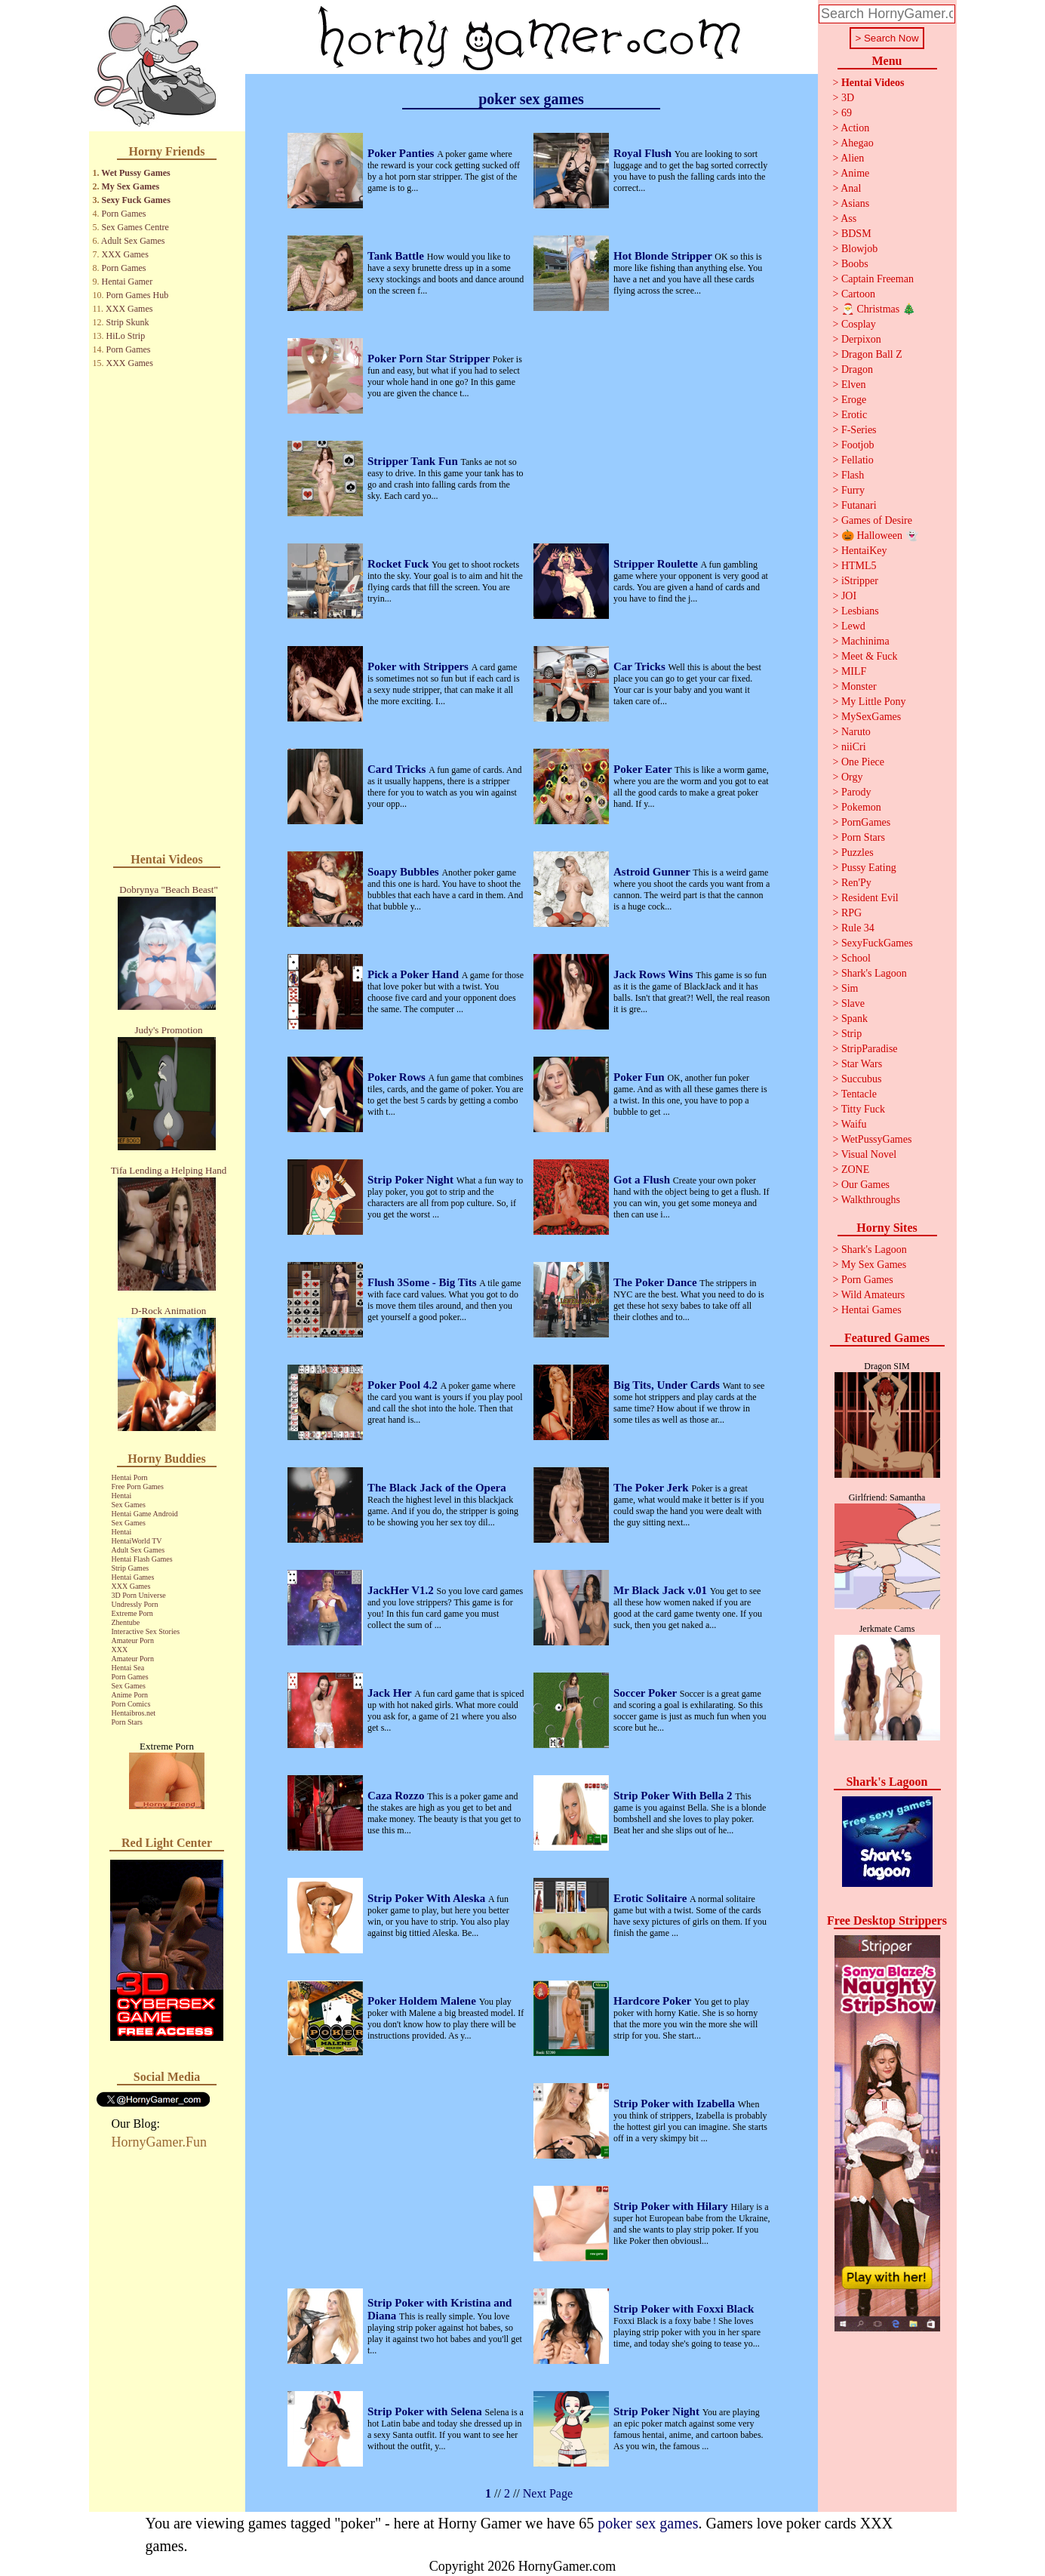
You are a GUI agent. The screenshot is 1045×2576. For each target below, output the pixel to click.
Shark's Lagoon (874, 973)
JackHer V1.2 (402, 1590)
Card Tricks (398, 769)
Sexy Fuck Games (136, 200)
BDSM (856, 233)
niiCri (853, 746)
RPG (851, 913)
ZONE (855, 1169)
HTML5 (859, 565)
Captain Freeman (877, 279)
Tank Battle (397, 256)
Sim (850, 988)
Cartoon (858, 294)
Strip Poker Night (411, 1180)
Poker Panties (402, 153)
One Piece (862, 762)
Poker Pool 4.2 (403, 1385)
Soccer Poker (646, 1693)
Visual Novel (868, 1154)
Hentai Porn (130, 1477)
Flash (852, 475)
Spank (854, 1018)
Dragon (857, 369)
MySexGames (871, 716)
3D (847, 97)
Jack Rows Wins (654, 974)
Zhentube (126, 1622)
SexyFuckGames (877, 943)
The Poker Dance (656, 1282)
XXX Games (125, 254)
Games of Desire (876, 520)
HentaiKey (864, 550)
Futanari (859, 505)
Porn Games (124, 213)
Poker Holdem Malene (423, 2001)
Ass (848, 218)
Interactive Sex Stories (146, 1631)
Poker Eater (644, 769)
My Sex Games (131, 186)
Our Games (865, 1184)
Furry (853, 490)
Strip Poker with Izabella (675, 2103)
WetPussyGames (876, 1139)
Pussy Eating (868, 867)
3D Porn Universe (139, 1595)
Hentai (122, 1495)
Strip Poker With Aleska (427, 1898)
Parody (856, 792)
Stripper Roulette (657, 564)
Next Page (548, 2493)
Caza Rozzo (397, 1796)
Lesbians (860, 611)
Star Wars (861, 1063)
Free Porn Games (138, 1486)
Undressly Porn (135, 1604)
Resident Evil (870, 897)
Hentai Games (133, 1577)
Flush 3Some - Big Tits (423, 1282)
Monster (859, 686)
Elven (853, 384)
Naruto (856, 731)
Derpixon (861, 339)
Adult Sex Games (133, 240)
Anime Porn (130, 1695)
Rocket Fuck (399, 564)
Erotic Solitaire (651, 1898)
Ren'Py (856, 882)
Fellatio (857, 460)
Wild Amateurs (873, 1294)
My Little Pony (873, 701)
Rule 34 (857, 928)
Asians (855, 203)
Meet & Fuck (869, 656)
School (856, 958)
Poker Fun (640, 1077)
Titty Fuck (863, 1109)
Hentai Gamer (127, 281)
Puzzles (857, 852)
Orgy (852, 777)
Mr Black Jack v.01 (661, 1590)
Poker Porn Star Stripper (430, 358)
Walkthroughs (870, 1199)
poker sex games (648, 2523)
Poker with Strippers (419, 666)
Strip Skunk (127, 322)
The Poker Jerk (652, 1488)
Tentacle (859, 1094)
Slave (853, 1003)
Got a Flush (643, 1180)
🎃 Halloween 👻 (879, 535)
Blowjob (859, 248)
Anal (851, 188)
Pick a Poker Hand (414, 974)
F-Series (859, 429)
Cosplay (858, 324)
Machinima (865, 641)
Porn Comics (131, 1704)
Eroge (853, 399)
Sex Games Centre (135, 227)
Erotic (854, 414)
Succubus (861, 1079)
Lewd (853, 626)
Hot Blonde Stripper (664, 256)
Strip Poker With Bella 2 (674, 1796)
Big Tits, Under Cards (668, 1385)
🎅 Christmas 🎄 (878, 309)
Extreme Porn (132, 1613)
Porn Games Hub (137, 295)
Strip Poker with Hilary (672, 2206)
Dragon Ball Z (871, 354)
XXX (120, 1649)
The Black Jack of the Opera (436, 1488)
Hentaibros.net (134, 1713)
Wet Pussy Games (135, 173)
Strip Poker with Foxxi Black (683, 2309)
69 (846, 112)
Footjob (857, 445)
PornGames (865, 822)
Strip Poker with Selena (426, 2411)
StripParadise (869, 1048)
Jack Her (390, 1693)
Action (855, 128)
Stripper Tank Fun (414, 461)
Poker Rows (398, 1077)
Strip (851, 1033)
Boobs (854, 263)
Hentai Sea (128, 1667)
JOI (848, 596)
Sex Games (129, 1504)
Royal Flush (644, 153)
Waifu (854, 1124)
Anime (855, 173)
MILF (853, 671)
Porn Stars (127, 1722)
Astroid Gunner (653, 872)
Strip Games (130, 1568)
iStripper (859, 580)
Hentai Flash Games (142, 1559)
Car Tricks (640, 666)
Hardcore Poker (653, 2001)
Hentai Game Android (145, 1514)
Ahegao (857, 143)
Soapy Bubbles (404, 872)
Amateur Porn (133, 1640)
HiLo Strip (126, 336)
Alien (852, 158)
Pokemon (861, 807)
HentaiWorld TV (137, 1541)
